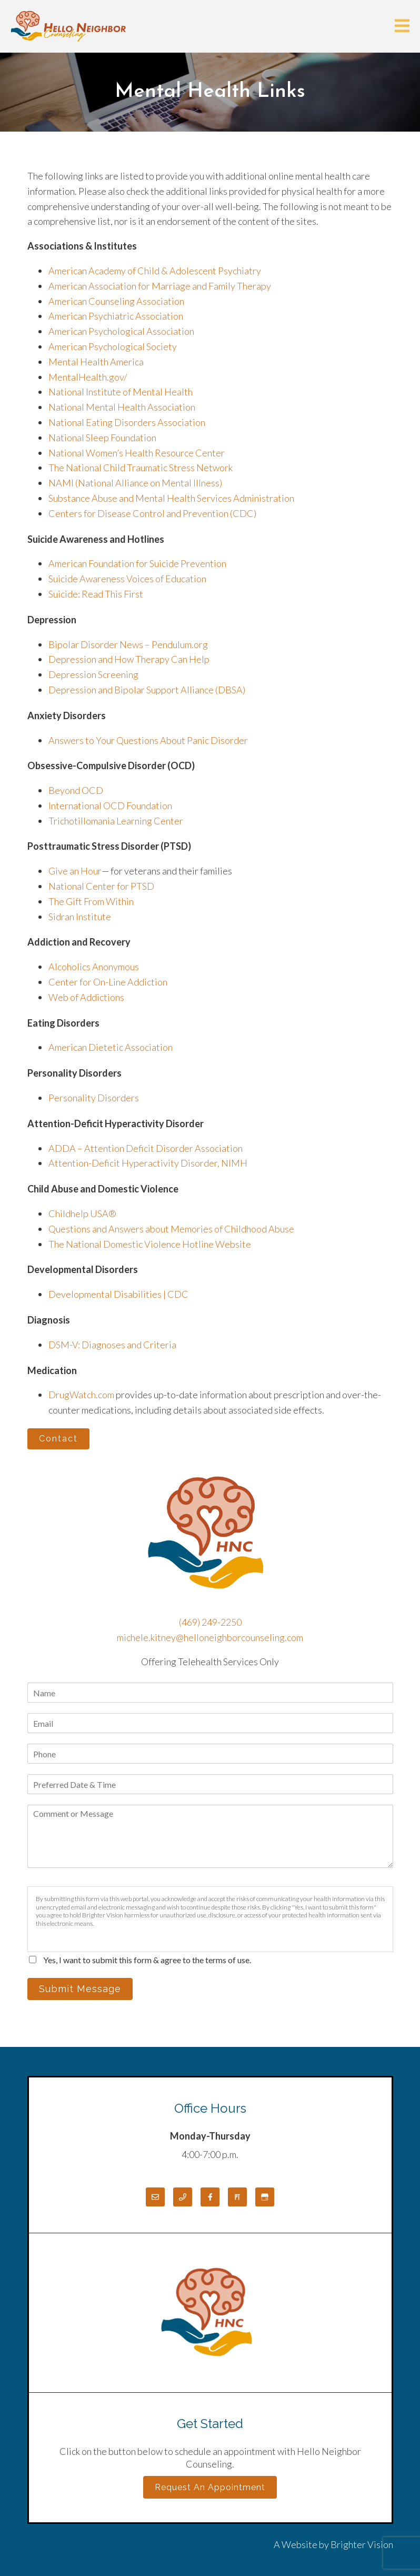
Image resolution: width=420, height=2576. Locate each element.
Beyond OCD (75, 790)
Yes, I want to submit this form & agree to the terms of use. (147, 1960)
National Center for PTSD (102, 886)
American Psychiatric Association (115, 316)
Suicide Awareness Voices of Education (127, 578)
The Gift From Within (91, 901)
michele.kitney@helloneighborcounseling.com (210, 1637)
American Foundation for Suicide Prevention (137, 563)
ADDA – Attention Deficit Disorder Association (145, 1148)
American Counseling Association (116, 301)
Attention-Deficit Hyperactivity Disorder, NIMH (147, 1163)
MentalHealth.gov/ (87, 377)
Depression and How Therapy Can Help (128, 659)
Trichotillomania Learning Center (115, 821)
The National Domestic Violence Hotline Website (149, 1244)
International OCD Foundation (110, 805)
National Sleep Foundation (102, 437)
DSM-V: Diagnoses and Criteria (112, 1344)
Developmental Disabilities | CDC (118, 1294)
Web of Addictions (86, 997)
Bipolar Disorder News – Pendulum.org (128, 644)
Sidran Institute (79, 916)
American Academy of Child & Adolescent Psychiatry (154, 270)
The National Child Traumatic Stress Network (140, 467)
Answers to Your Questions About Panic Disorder (148, 740)
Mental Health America (96, 361)
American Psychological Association (121, 331)
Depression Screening (93, 674)
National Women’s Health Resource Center (136, 453)
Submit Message (80, 1988)
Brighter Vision (362, 2544)
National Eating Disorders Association (126, 422)
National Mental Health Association (121, 407)
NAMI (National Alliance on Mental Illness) (135, 483)
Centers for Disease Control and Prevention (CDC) (152, 513)
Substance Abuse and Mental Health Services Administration (171, 498)
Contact (58, 1439)
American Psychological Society (112, 346)
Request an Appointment (210, 2487)
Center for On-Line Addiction (107, 982)
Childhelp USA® (82, 1213)
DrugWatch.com (81, 1394)
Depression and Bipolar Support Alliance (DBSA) (146, 689)
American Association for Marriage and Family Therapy (159, 286)
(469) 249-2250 (210, 1622)
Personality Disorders (93, 1097)
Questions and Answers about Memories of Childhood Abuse (171, 1229)
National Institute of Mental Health (120, 391)
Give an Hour (75, 871)
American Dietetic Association (110, 1047)
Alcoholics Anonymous (93, 966)
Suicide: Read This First (95, 594)
